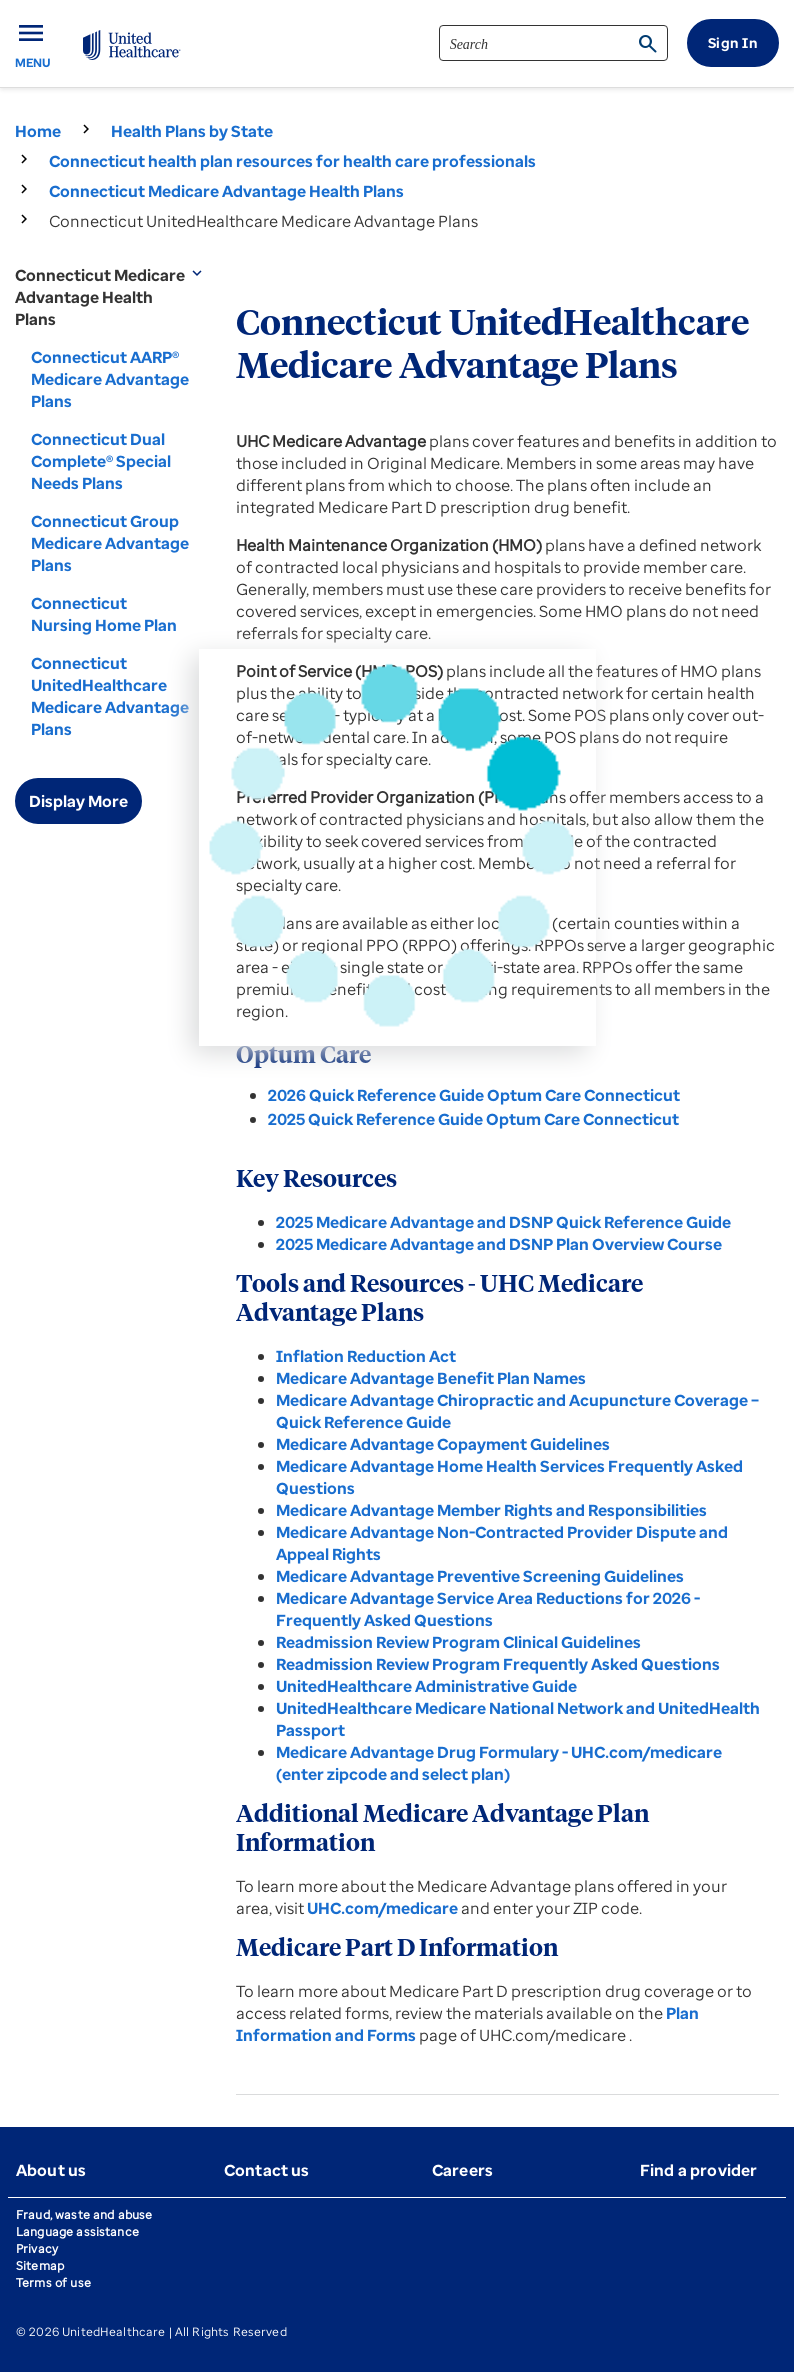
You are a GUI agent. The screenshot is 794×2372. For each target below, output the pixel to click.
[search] (553, 43)
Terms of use (53, 2282)
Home (38, 131)
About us (51, 2170)
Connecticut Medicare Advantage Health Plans (226, 191)
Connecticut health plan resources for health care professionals (292, 161)
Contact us (267, 2170)
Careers (462, 2170)
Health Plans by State (192, 131)
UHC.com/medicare (384, 1908)
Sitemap (40, 2265)
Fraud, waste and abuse (84, 2214)
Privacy (37, 2248)
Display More (78, 801)
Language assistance (77, 2231)
